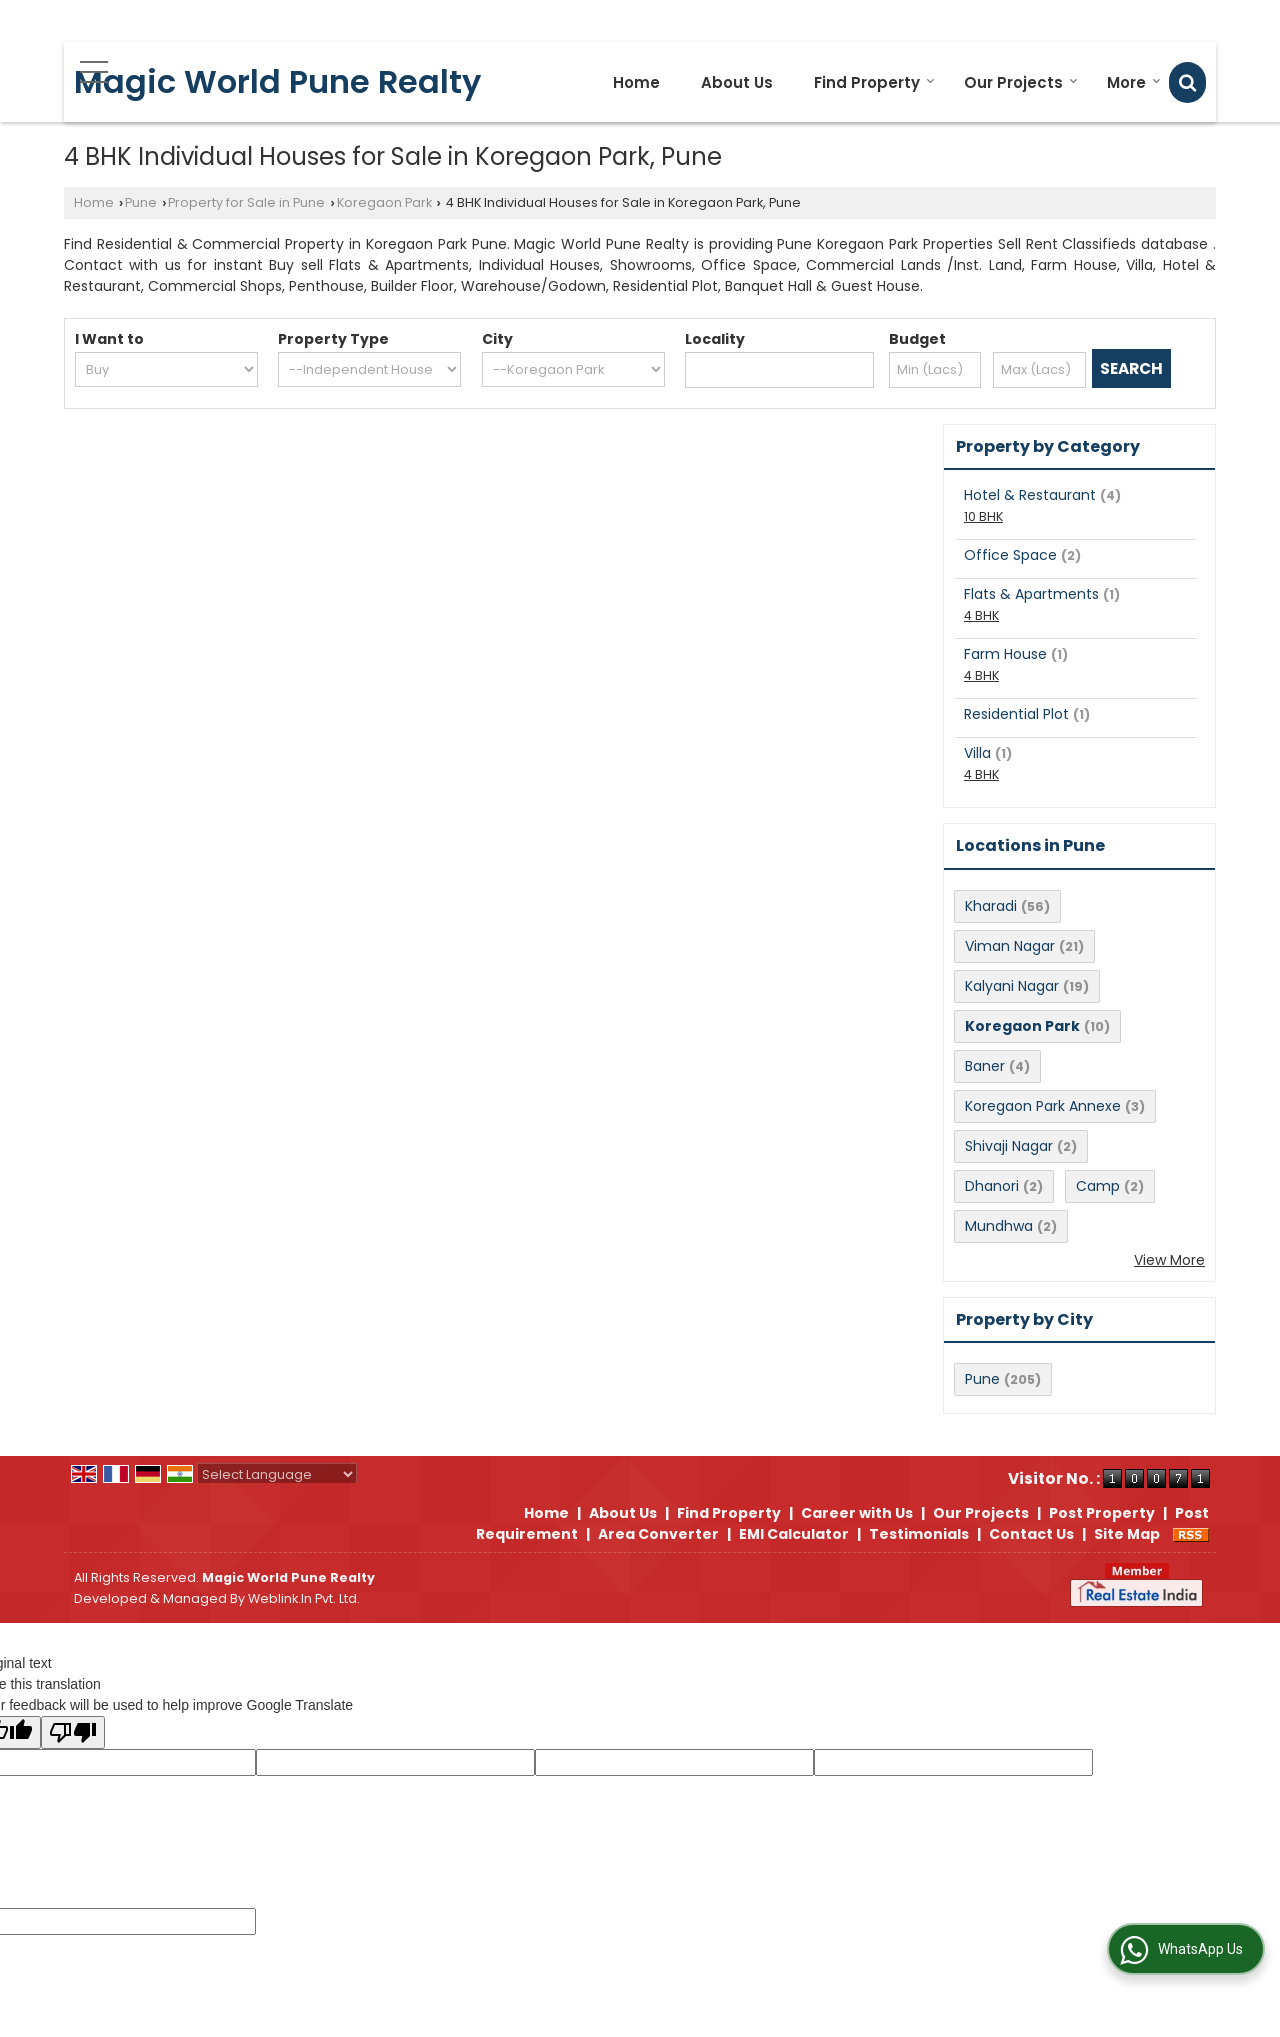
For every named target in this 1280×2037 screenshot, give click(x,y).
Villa (977, 753)
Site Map (1127, 1534)
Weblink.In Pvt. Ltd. (304, 1598)
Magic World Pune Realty (277, 82)
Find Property (874, 82)
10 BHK (983, 516)
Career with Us (857, 1513)
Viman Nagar (1010, 946)
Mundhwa (999, 1226)
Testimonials (919, 1534)
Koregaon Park (384, 202)
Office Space (1010, 555)
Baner (985, 1066)
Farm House (1005, 654)
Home (636, 82)
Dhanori (992, 1186)
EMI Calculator (794, 1534)
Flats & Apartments (1031, 594)
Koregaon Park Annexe (1043, 1106)
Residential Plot (1016, 714)
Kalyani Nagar (1012, 986)
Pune (141, 202)
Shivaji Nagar (1009, 1146)
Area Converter (658, 1534)
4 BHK (981, 615)
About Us (737, 82)
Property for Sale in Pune (246, 202)
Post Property (1102, 1513)
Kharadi (991, 906)
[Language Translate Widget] (277, 1474)
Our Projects (1021, 82)
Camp (1098, 1186)
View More (1169, 1260)
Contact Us (1031, 1534)
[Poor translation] (73, 1732)
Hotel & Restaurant (1030, 495)
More (1134, 82)
